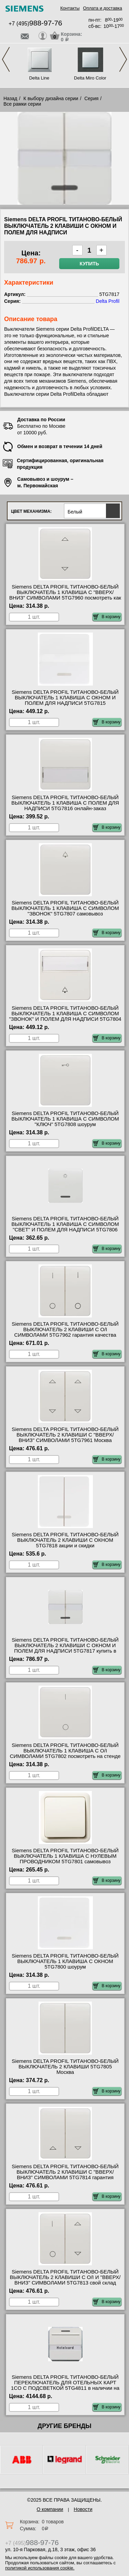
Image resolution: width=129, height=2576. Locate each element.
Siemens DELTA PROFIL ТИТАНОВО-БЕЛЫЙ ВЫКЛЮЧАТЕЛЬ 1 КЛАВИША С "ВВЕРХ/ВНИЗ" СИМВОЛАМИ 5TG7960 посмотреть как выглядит (65, 595)
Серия (91, 98)
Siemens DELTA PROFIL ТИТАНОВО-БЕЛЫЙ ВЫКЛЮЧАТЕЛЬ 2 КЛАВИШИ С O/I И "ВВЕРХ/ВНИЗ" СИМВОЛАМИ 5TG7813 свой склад (65, 2277)
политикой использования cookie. (39, 2567)
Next (123, 59)
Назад (10, 98)
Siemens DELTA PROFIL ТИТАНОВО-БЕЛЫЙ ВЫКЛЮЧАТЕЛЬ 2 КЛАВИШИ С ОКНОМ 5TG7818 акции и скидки (65, 1540)
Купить (89, 263)
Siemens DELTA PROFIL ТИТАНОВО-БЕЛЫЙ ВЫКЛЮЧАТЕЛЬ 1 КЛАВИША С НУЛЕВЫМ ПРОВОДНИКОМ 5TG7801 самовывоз (65, 1856)
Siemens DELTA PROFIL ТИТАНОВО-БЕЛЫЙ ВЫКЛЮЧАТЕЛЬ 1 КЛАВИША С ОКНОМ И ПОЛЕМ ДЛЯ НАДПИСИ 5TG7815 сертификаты (65, 700)
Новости (83, 2509)
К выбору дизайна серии (50, 98)
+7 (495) (35, 23)
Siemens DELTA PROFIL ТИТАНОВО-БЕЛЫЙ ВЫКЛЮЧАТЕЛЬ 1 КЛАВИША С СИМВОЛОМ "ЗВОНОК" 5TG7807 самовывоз (65, 908)
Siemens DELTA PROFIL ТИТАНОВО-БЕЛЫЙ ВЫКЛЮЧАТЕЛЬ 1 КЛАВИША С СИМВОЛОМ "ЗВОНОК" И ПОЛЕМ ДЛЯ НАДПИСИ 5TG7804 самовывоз (65, 1016)
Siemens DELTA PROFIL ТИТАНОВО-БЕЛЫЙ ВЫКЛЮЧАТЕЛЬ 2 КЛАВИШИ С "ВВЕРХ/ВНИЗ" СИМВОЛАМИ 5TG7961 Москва (65, 1435)
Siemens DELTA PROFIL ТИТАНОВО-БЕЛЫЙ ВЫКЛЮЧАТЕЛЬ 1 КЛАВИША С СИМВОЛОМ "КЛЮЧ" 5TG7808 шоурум (65, 1119)
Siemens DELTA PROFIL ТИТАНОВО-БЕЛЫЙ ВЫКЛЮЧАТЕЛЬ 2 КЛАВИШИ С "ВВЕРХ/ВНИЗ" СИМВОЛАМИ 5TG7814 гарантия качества (65, 2175)
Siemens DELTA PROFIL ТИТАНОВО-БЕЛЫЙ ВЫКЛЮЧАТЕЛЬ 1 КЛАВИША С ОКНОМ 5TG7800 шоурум (65, 1961)
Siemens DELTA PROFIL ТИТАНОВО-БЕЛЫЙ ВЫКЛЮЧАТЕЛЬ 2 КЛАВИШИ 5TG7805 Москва (65, 2066)
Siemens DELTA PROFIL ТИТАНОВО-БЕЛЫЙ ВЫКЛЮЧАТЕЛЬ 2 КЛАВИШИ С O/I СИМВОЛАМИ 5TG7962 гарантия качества (65, 1329)
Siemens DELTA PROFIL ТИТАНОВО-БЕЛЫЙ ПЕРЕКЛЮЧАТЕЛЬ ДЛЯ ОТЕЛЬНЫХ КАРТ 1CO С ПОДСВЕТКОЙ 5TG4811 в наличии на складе (65, 2385)
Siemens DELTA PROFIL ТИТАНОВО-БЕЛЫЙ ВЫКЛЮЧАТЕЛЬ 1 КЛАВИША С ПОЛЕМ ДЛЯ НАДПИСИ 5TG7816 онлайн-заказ (65, 803)
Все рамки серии (22, 104)
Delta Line (39, 78)
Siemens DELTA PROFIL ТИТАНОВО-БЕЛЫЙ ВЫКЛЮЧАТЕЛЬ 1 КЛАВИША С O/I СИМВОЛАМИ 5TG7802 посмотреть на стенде (65, 1750)
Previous (6, 59)
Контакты (69, 8)
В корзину (106, 616)
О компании (49, 2509)
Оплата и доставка (102, 8)
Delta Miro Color (90, 78)
